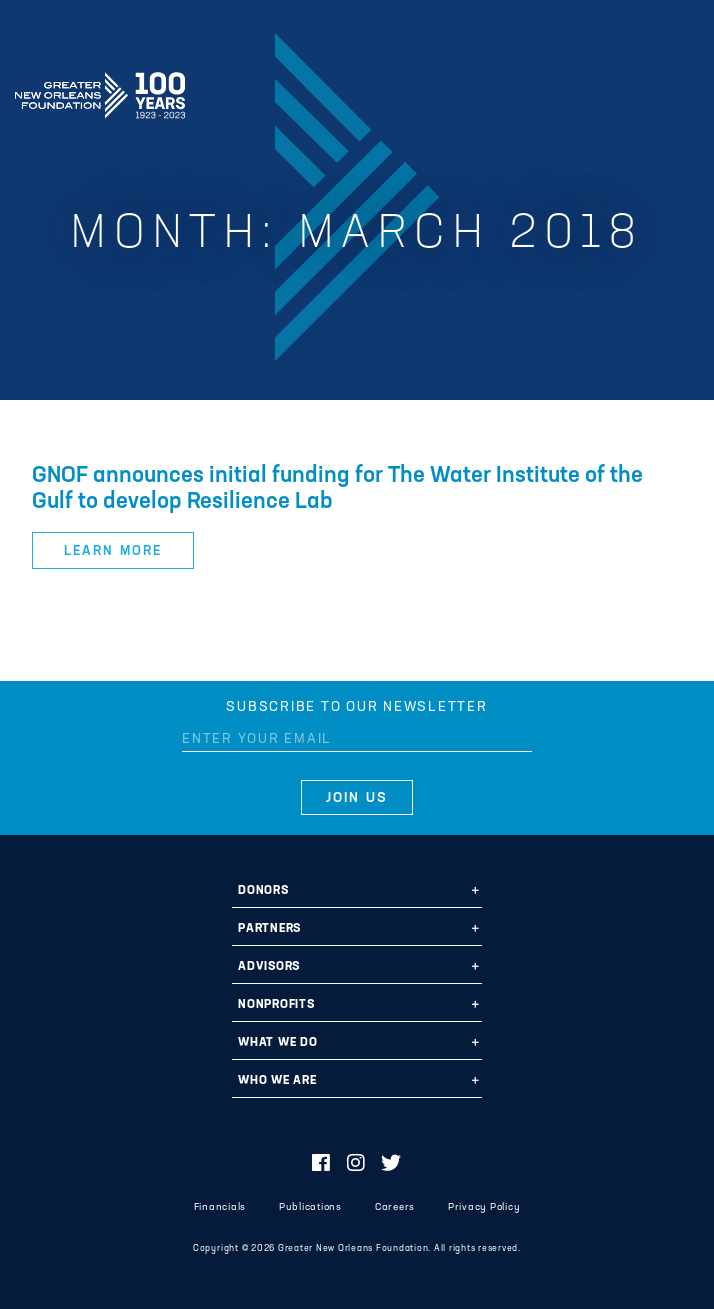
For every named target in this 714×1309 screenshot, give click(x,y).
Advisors (269, 967)
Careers (395, 1207)
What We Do (278, 1043)
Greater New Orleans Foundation (100, 89)
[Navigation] (682, 92)
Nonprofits (276, 1005)
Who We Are (277, 1081)
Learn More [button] (112, 551)
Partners (269, 929)
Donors (263, 891)
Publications (310, 1207)
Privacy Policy (484, 1207)
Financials (220, 1207)
